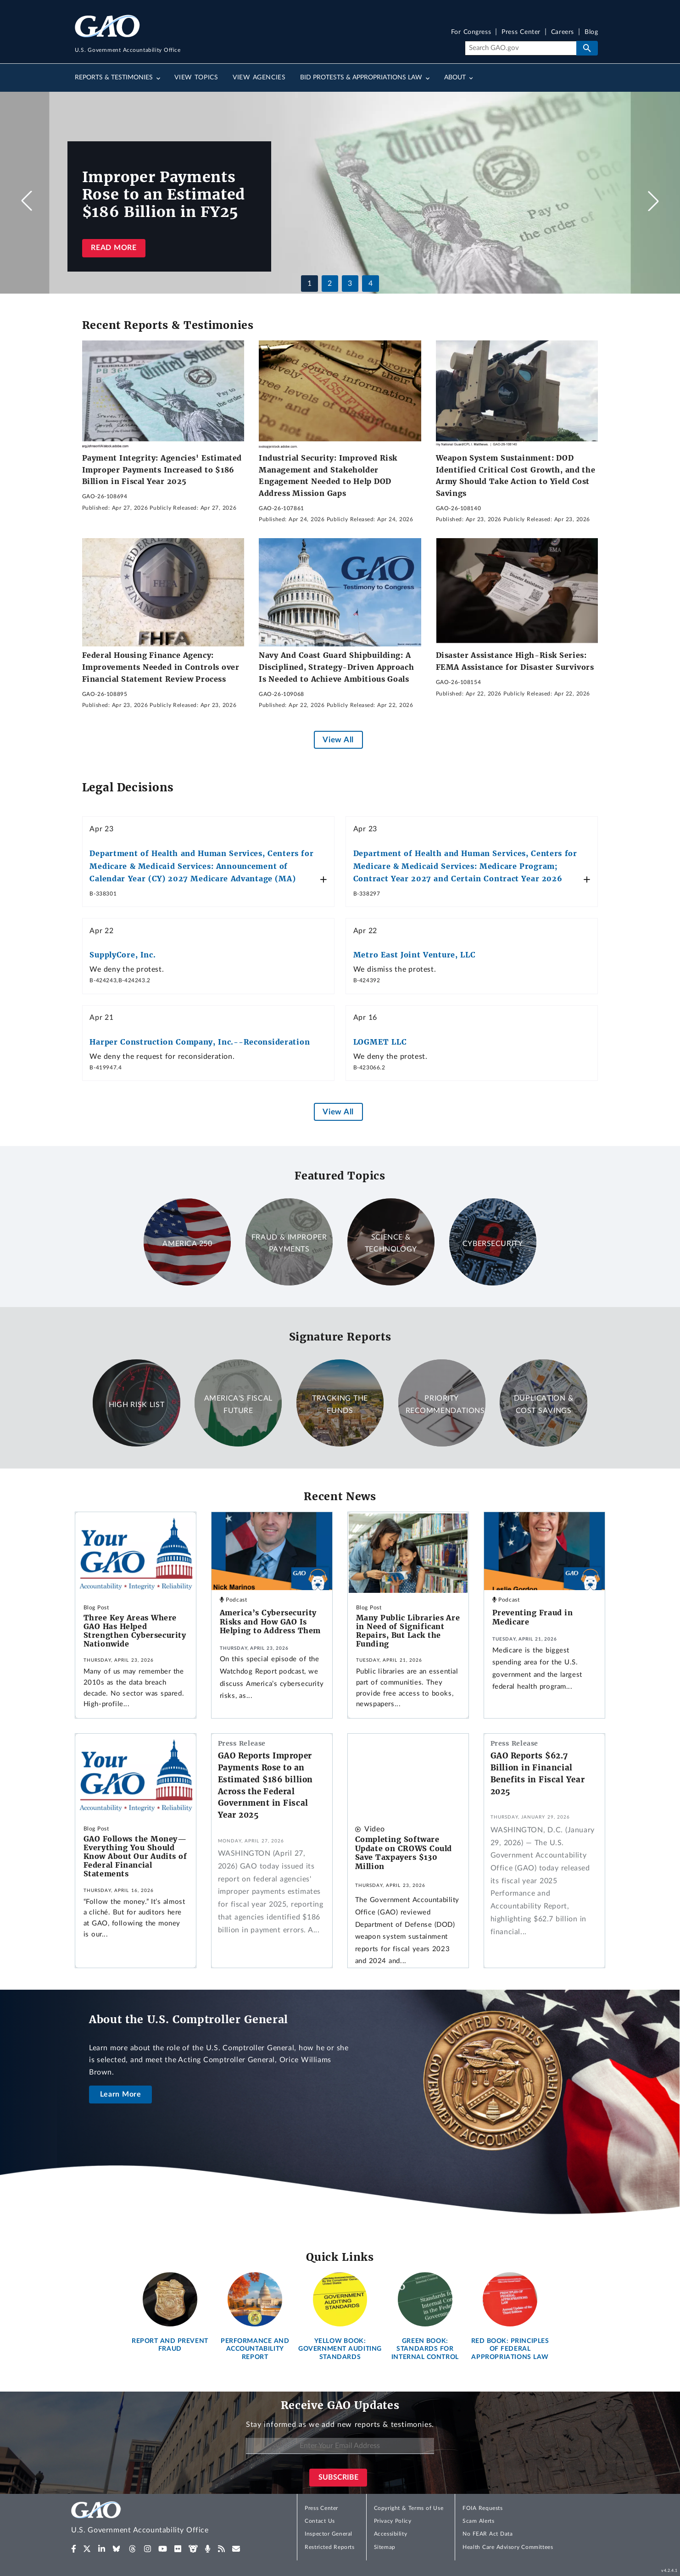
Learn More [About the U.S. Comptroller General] (120, 2094)
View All (338, 740)
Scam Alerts (478, 2521)
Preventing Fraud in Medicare (532, 1617)
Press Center (521, 32)
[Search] (520, 48)
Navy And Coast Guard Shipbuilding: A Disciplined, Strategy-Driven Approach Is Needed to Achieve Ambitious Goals (336, 667)
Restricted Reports (329, 2547)
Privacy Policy (393, 2521)
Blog (591, 32)
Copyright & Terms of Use (409, 2508)
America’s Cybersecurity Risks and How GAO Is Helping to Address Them (270, 1622)
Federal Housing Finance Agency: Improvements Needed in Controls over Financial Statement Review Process (161, 667)
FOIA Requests (482, 2508)
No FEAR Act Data (488, 2534)
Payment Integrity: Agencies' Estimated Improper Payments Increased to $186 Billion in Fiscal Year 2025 (162, 469)
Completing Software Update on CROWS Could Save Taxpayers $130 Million (403, 1853)
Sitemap (385, 2547)
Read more (113, 247)
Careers (562, 32)
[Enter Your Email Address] (340, 2446)
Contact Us (320, 2521)
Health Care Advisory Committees (508, 2547)
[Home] (158, 2519)
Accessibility (390, 2534)
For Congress (471, 32)
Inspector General (328, 2534)
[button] (653, 201)
